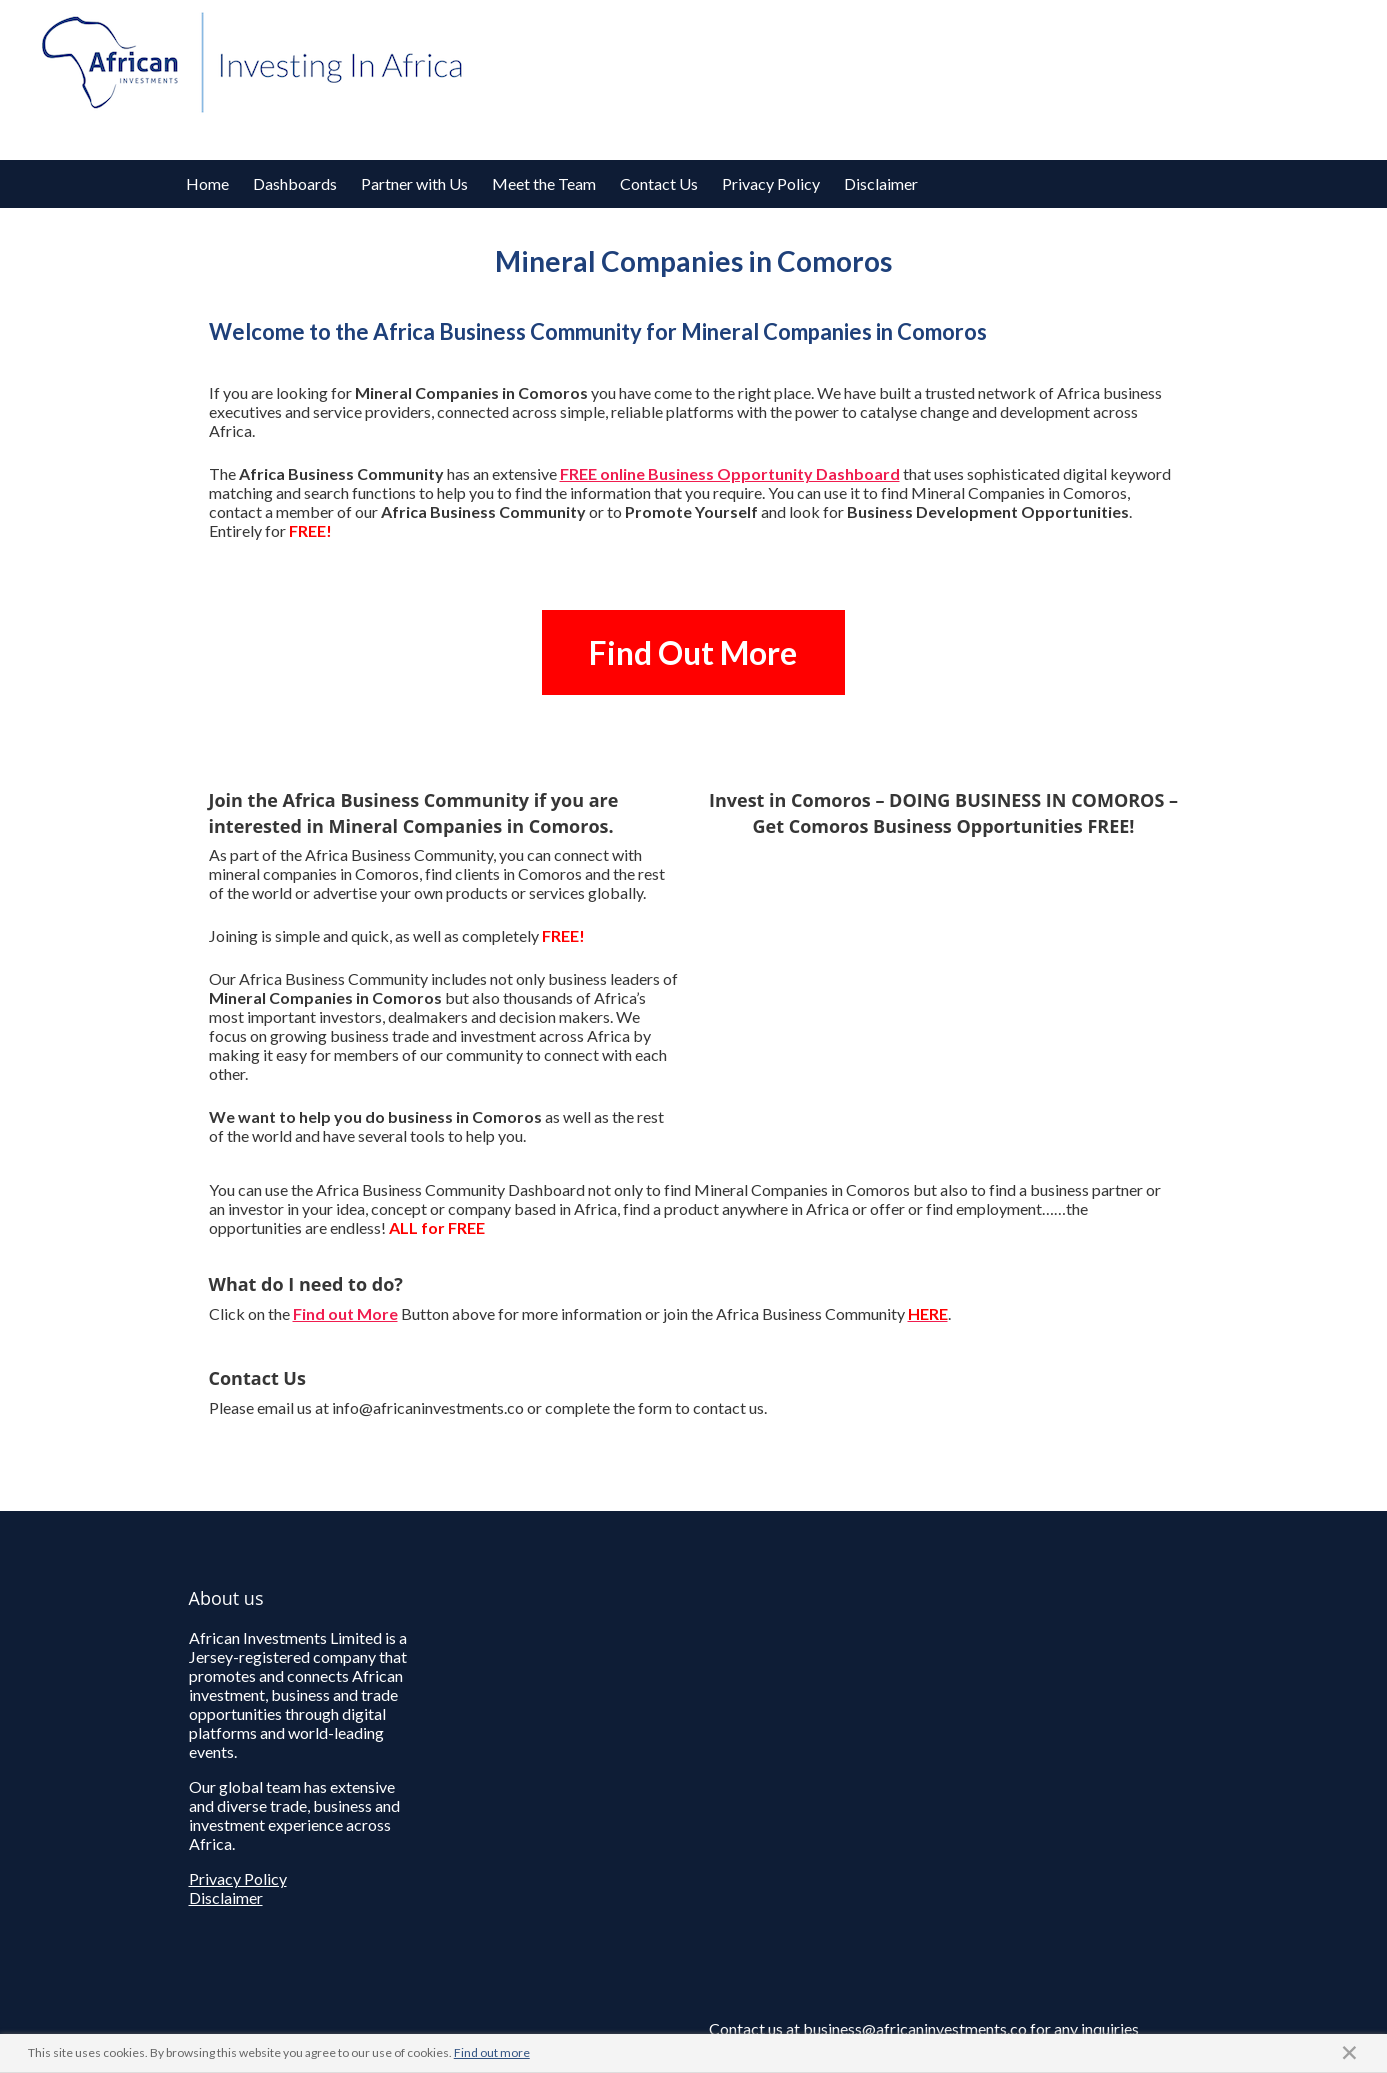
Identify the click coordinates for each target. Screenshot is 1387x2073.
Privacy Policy (771, 183)
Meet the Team (544, 183)
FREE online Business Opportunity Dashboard (730, 473)
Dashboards (295, 183)
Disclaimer (881, 183)
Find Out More (693, 652)
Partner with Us (414, 183)
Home (207, 183)
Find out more (492, 2052)
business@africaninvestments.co (915, 2028)
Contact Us (659, 183)
